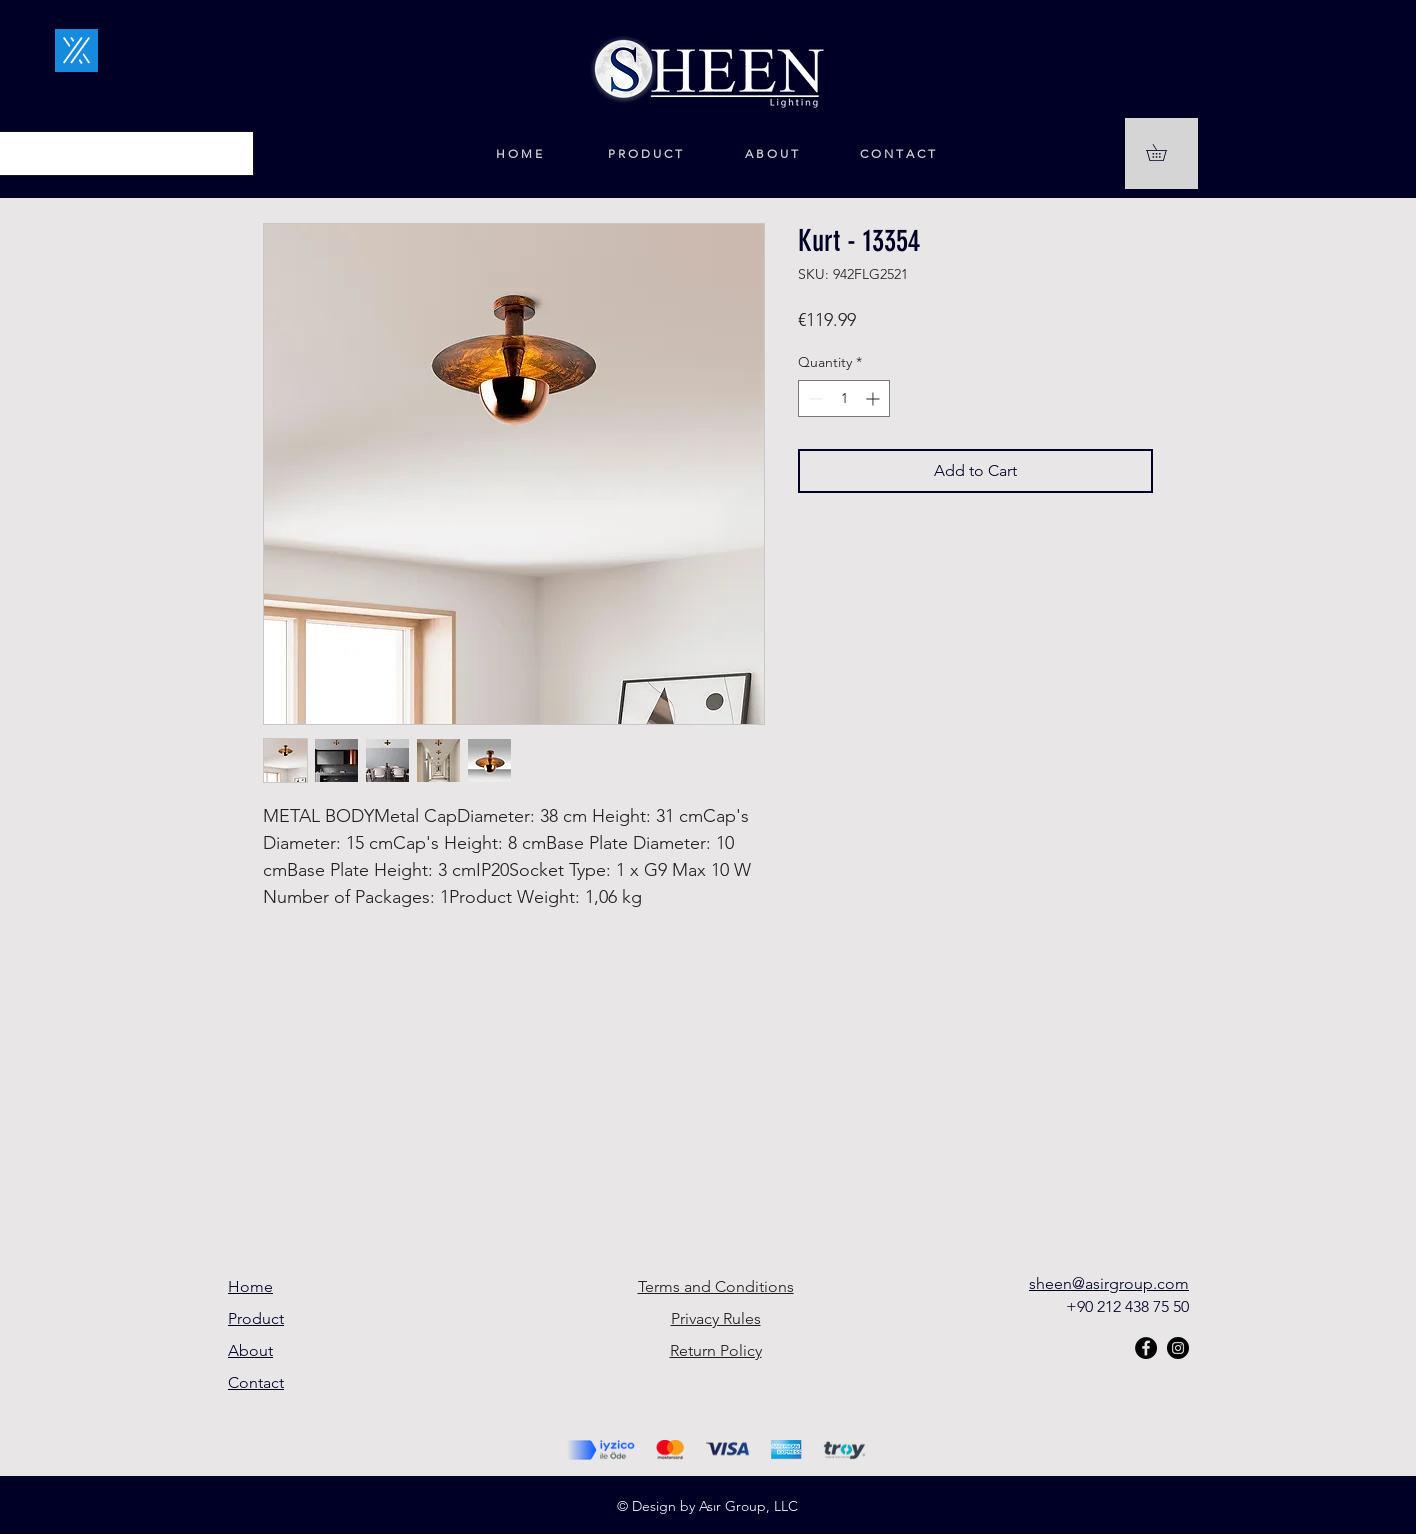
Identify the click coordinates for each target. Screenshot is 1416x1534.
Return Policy (716, 1350)
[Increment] (874, 398)
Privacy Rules (716, 1318)
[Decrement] (813, 398)
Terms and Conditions (716, 1286)
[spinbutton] (844, 398)
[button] (1164, 152)
